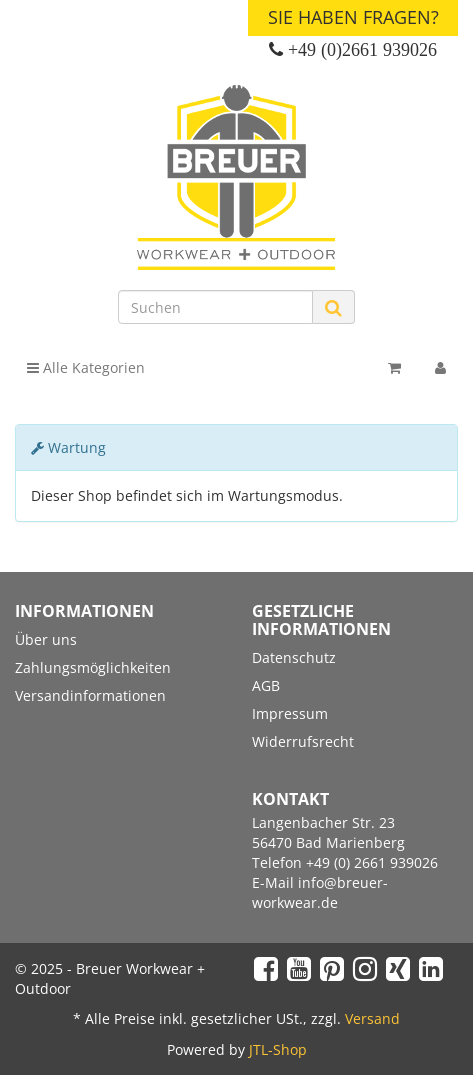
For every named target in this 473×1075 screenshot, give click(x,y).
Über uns (46, 639)
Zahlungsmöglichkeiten (93, 667)
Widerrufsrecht (303, 741)
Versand (372, 1018)
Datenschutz (294, 657)
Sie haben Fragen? (353, 17)
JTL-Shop (278, 1049)
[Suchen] (215, 307)
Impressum (290, 713)
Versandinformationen (90, 695)
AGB (266, 685)
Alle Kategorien (86, 367)
